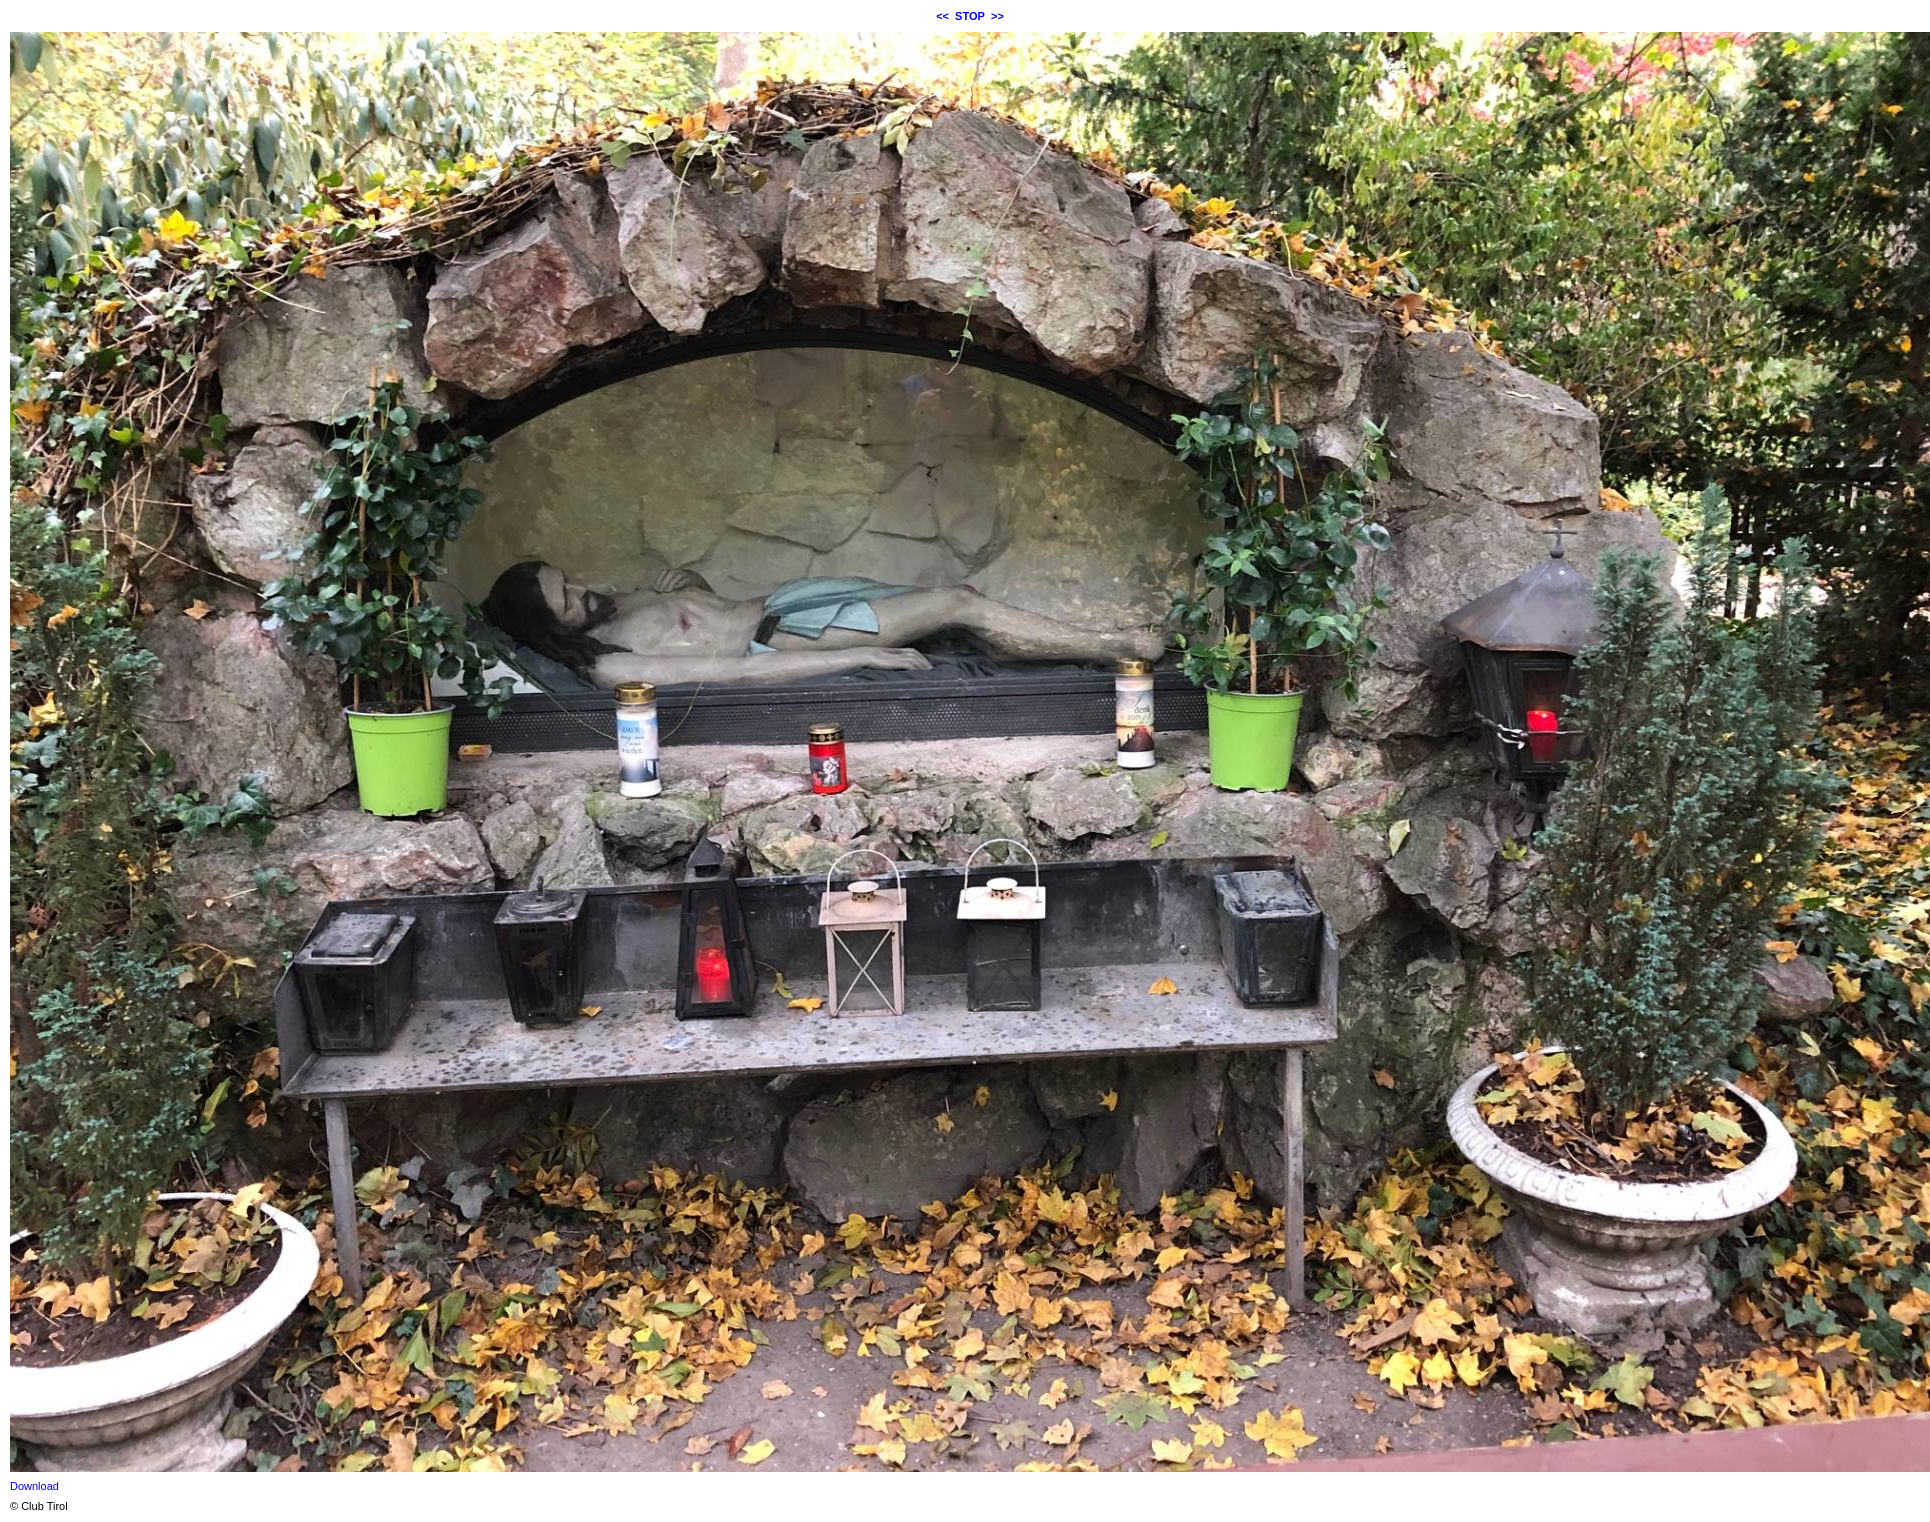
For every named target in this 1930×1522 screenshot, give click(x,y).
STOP (970, 16)
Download (34, 1486)
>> (997, 16)
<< (942, 16)
